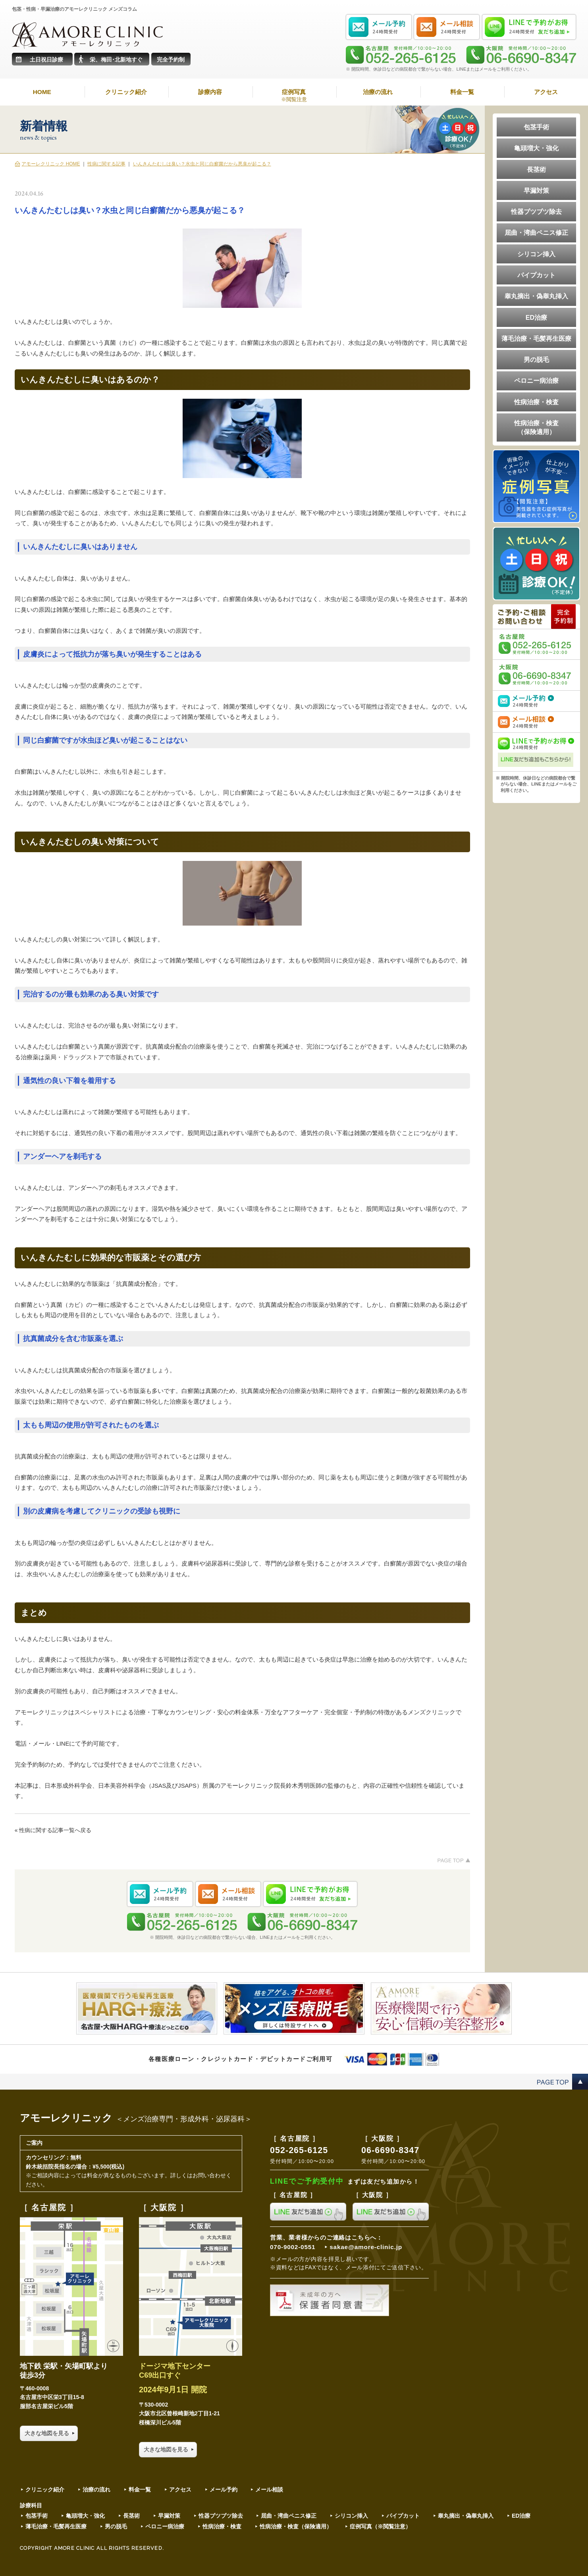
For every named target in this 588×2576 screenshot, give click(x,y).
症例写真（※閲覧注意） (380, 2526)
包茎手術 (536, 127)
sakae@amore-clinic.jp (366, 2247)
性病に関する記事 (106, 164)
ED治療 (536, 317)
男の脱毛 (536, 359)
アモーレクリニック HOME (50, 164)
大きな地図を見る (47, 2433)
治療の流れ (378, 91)
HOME (42, 91)
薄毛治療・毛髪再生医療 (536, 338)
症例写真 (294, 96)
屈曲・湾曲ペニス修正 (536, 232)
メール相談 (269, 2489)
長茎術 (536, 169)
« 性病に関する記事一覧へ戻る (53, 1830)
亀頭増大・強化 (536, 148)
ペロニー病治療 (536, 380)
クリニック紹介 (126, 91)
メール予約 (223, 2489)
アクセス (546, 91)
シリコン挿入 (536, 253)
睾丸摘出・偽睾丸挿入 (536, 296)
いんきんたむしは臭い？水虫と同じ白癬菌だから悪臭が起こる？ (202, 164)
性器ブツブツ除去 (536, 211)
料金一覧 (462, 91)
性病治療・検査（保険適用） (536, 427)
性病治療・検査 (536, 401)
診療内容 (210, 91)
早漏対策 (536, 190)
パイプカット (536, 275)
